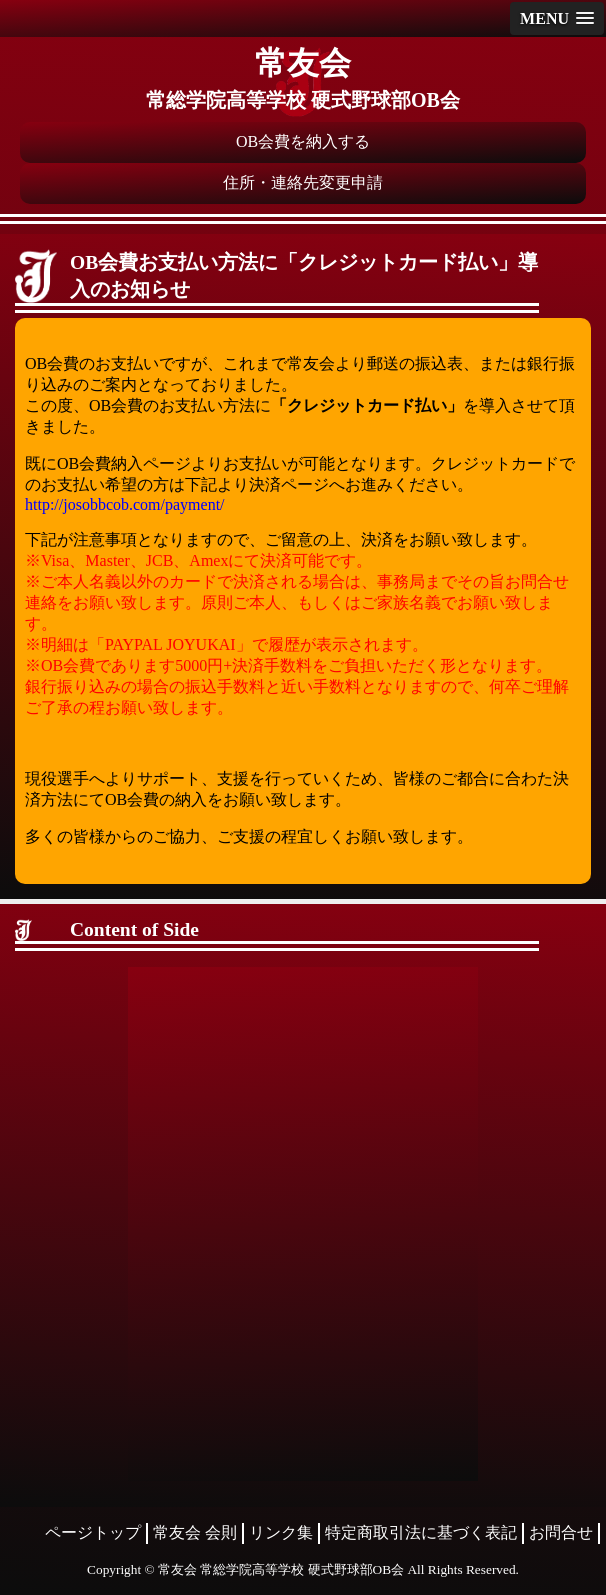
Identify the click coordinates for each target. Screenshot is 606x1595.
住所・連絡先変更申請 (303, 182)
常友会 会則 (195, 1532)
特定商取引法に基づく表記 (421, 1532)
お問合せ (561, 1532)
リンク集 (281, 1532)
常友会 (303, 63)
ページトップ (93, 1532)
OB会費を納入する (303, 141)
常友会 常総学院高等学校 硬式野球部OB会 (281, 1569)
